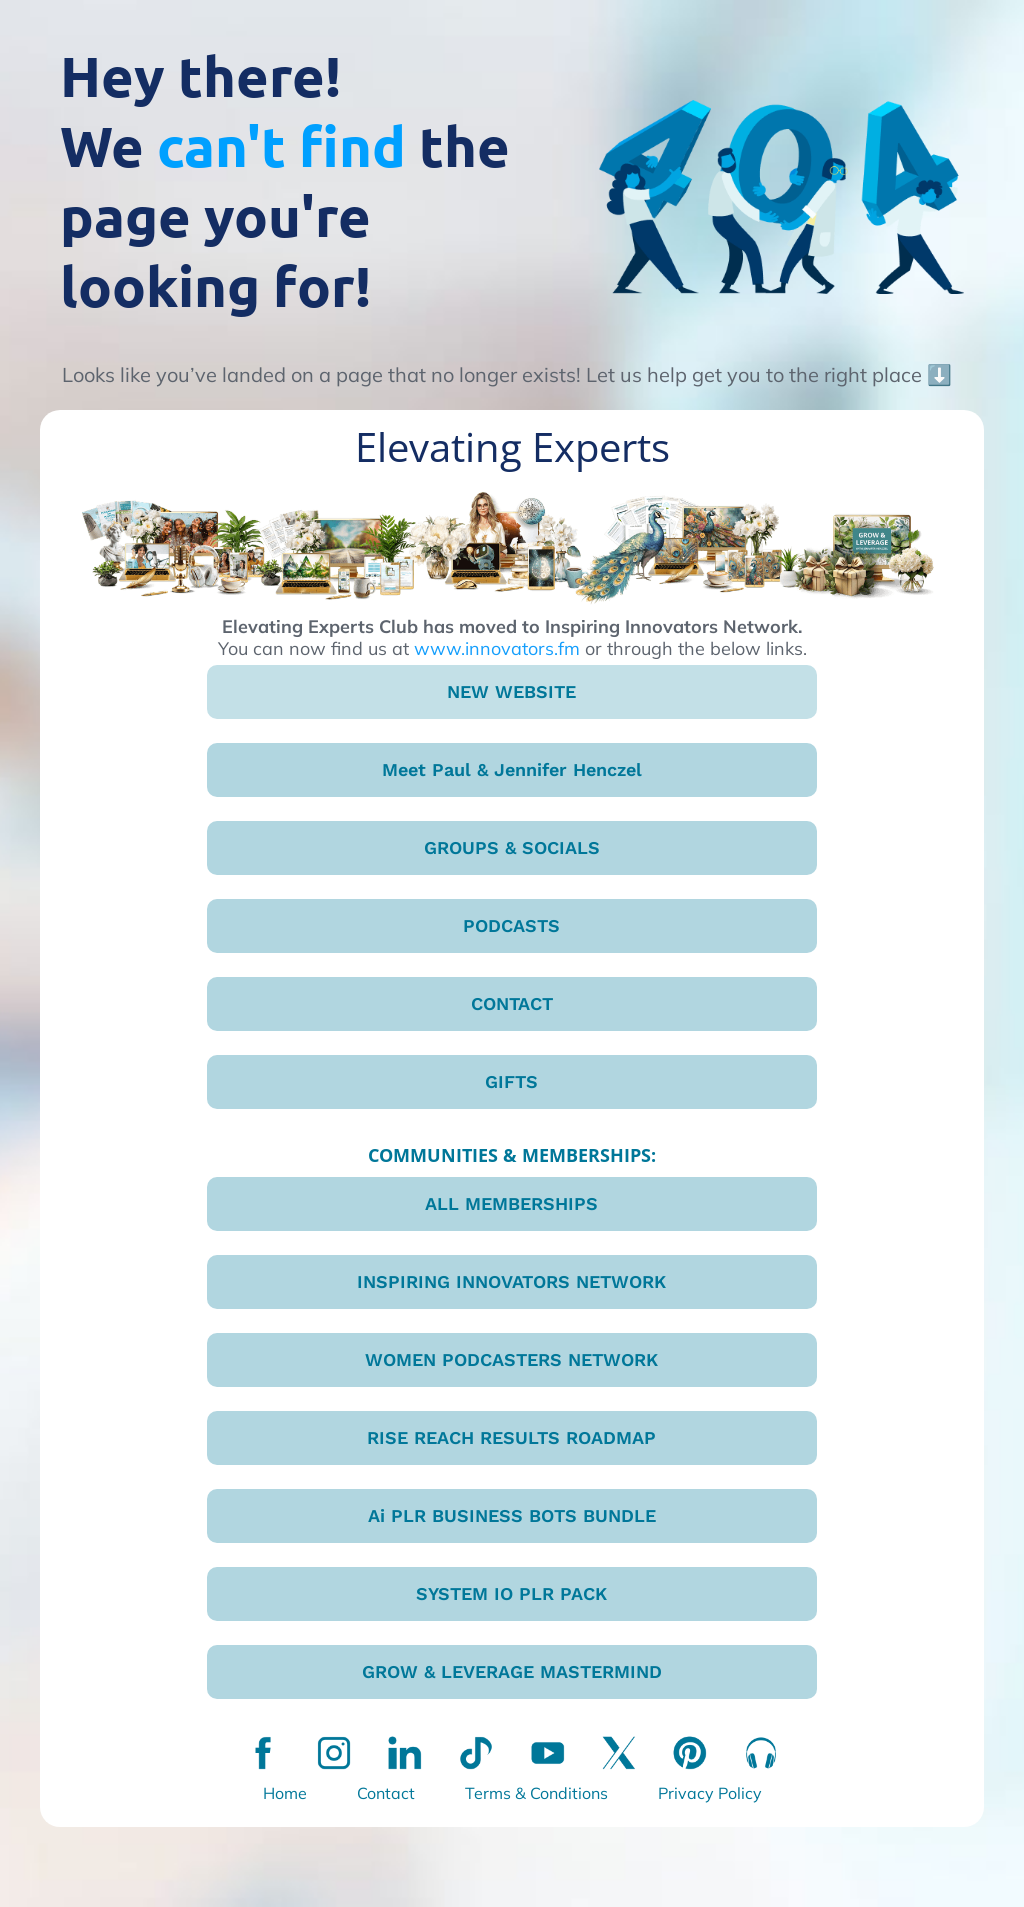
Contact (386, 1793)
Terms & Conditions (536, 1793)
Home (285, 1793)
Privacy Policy (710, 1793)
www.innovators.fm (497, 648)
